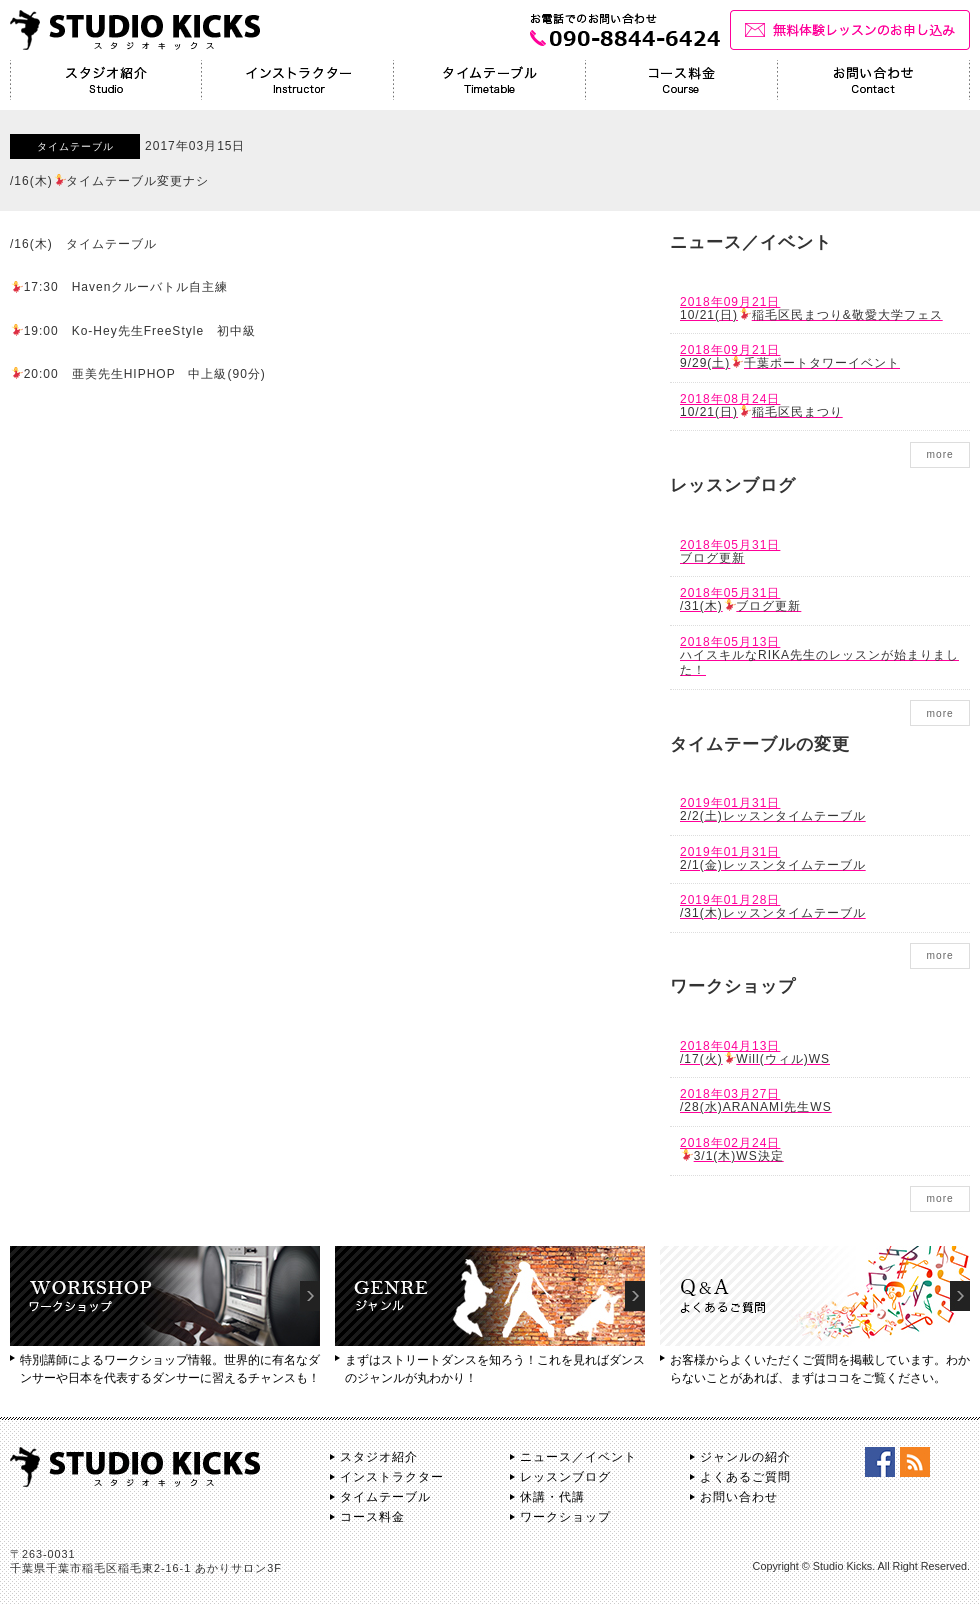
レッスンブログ (565, 1477)
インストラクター (392, 1477)
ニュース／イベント (578, 1457)
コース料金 (372, 1517)
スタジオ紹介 (379, 1457)
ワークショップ (565, 1517)
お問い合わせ (739, 1497)
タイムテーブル (385, 1497)
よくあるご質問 (745, 1477)
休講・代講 (552, 1497)
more (939, 454)
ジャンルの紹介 (745, 1457)
